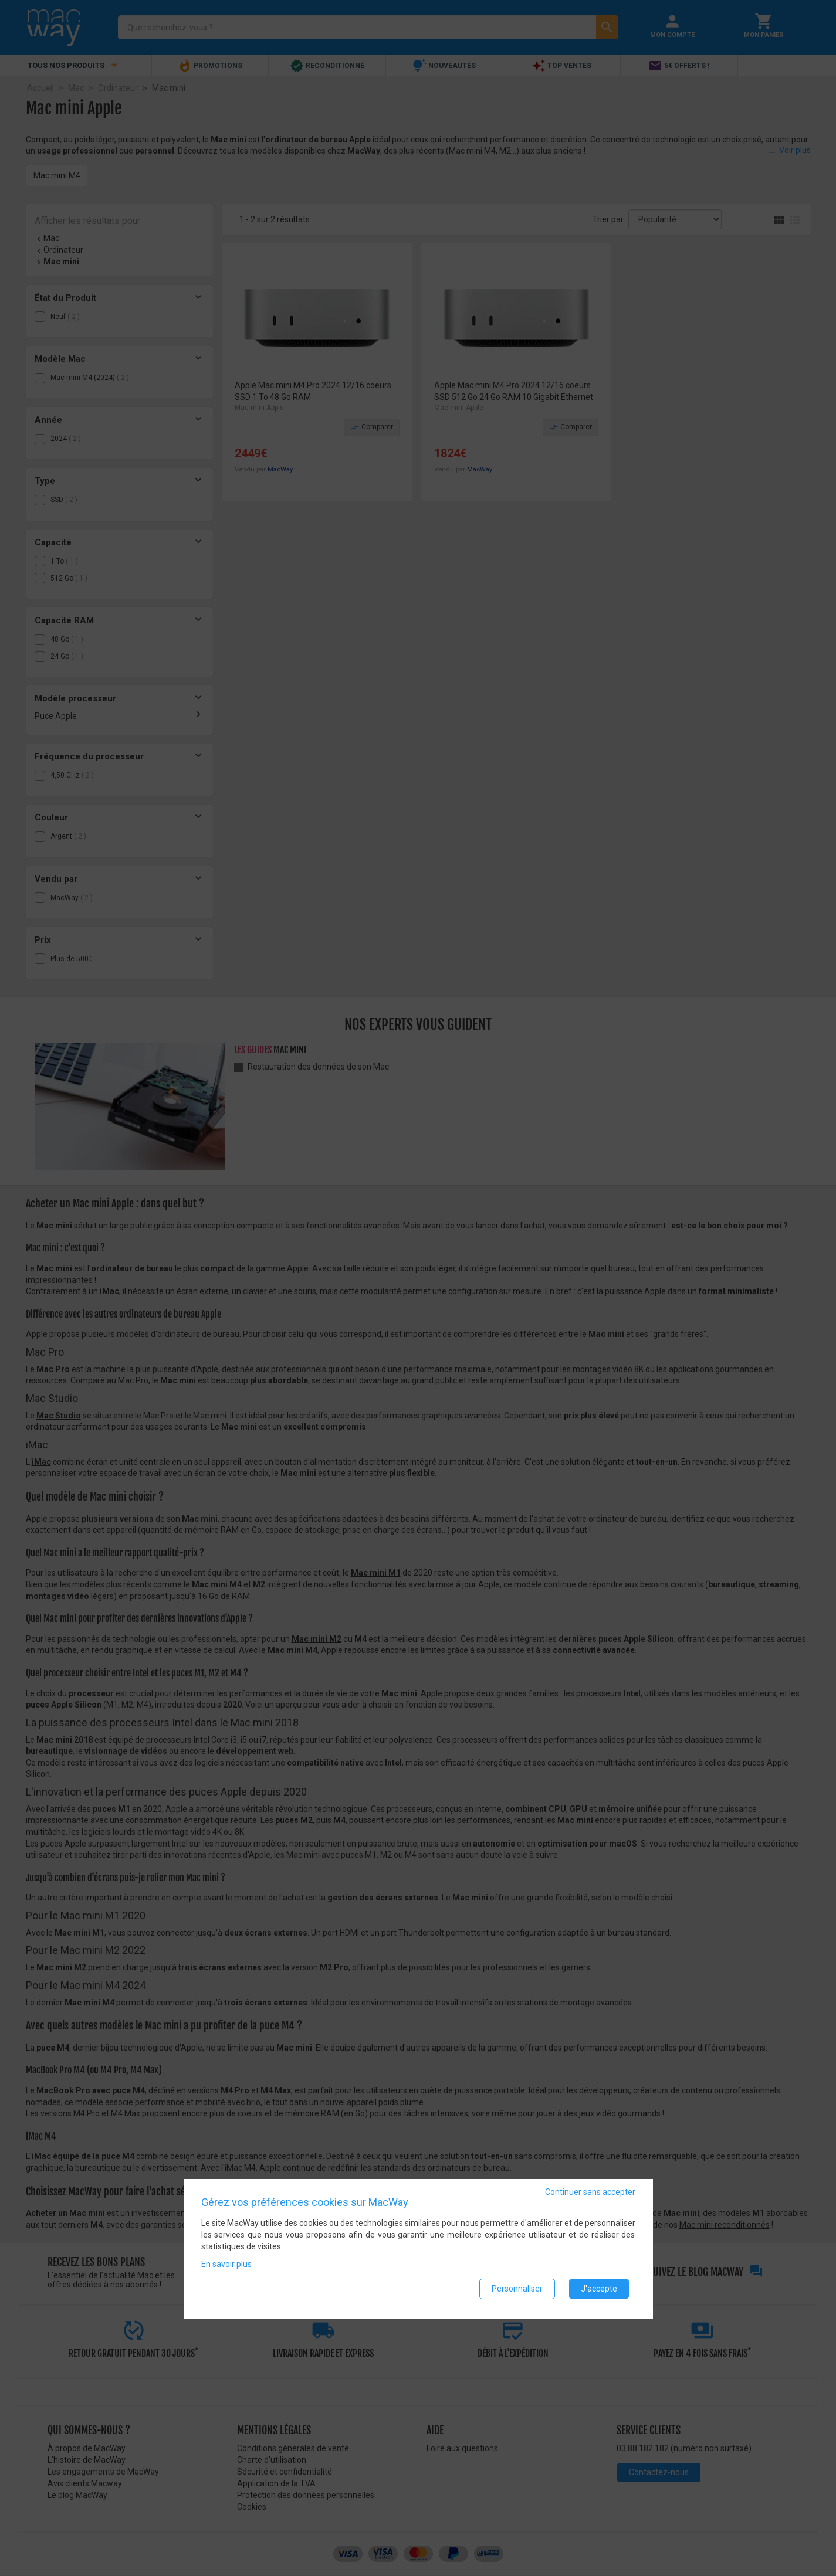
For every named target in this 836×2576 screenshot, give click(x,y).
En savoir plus (226, 2265)
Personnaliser (517, 2290)
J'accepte (599, 2290)
